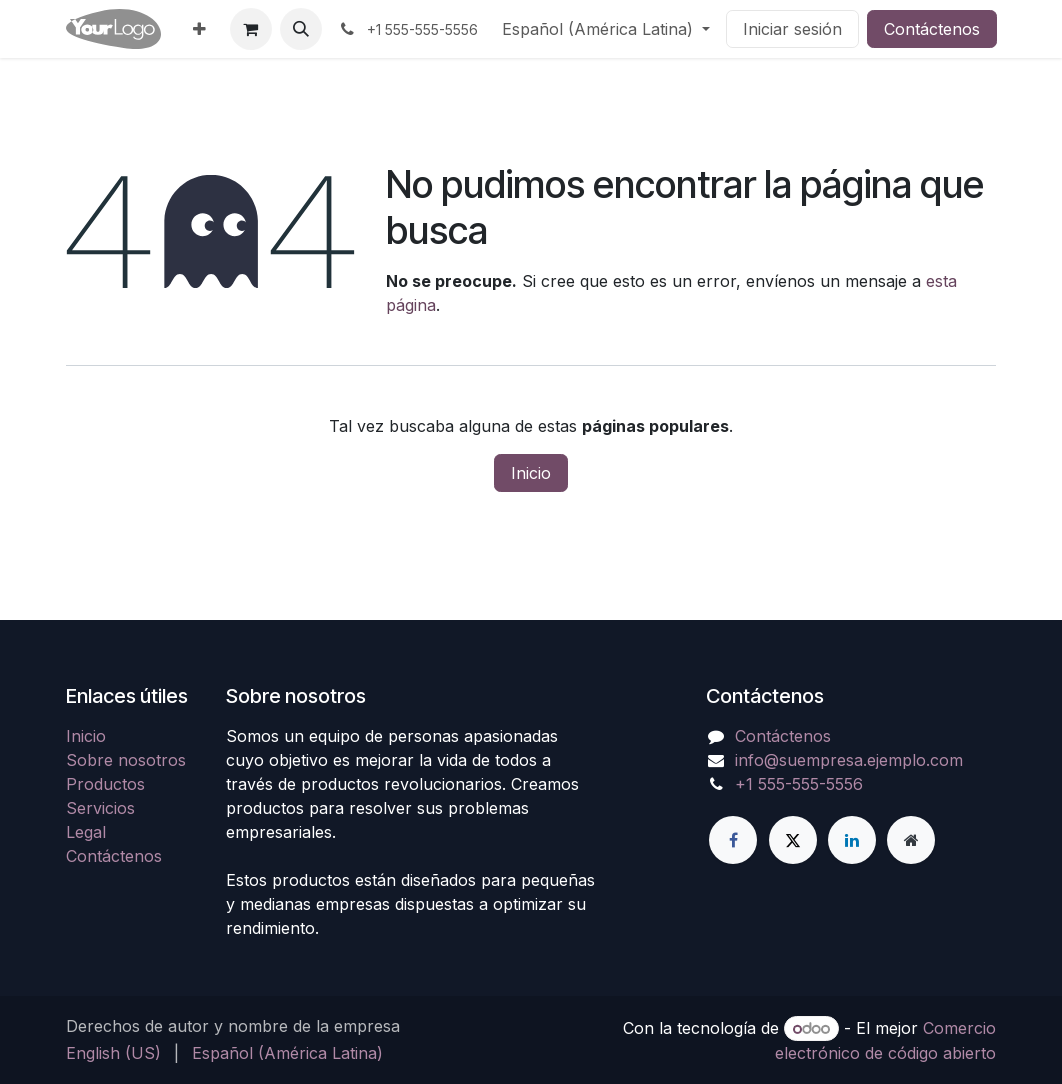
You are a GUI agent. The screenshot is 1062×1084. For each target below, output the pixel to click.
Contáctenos (932, 29)
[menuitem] (199, 29)
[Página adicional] (911, 840)
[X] (793, 840)
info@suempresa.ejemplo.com (849, 760)
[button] (301, 29)
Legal (86, 832)
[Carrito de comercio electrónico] (251, 29)
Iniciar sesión (792, 29)
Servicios (100, 808)
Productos (105, 784)
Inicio (531, 473)
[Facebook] (733, 840)
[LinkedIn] (852, 840)
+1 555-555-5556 (799, 784)
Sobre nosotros (126, 760)
